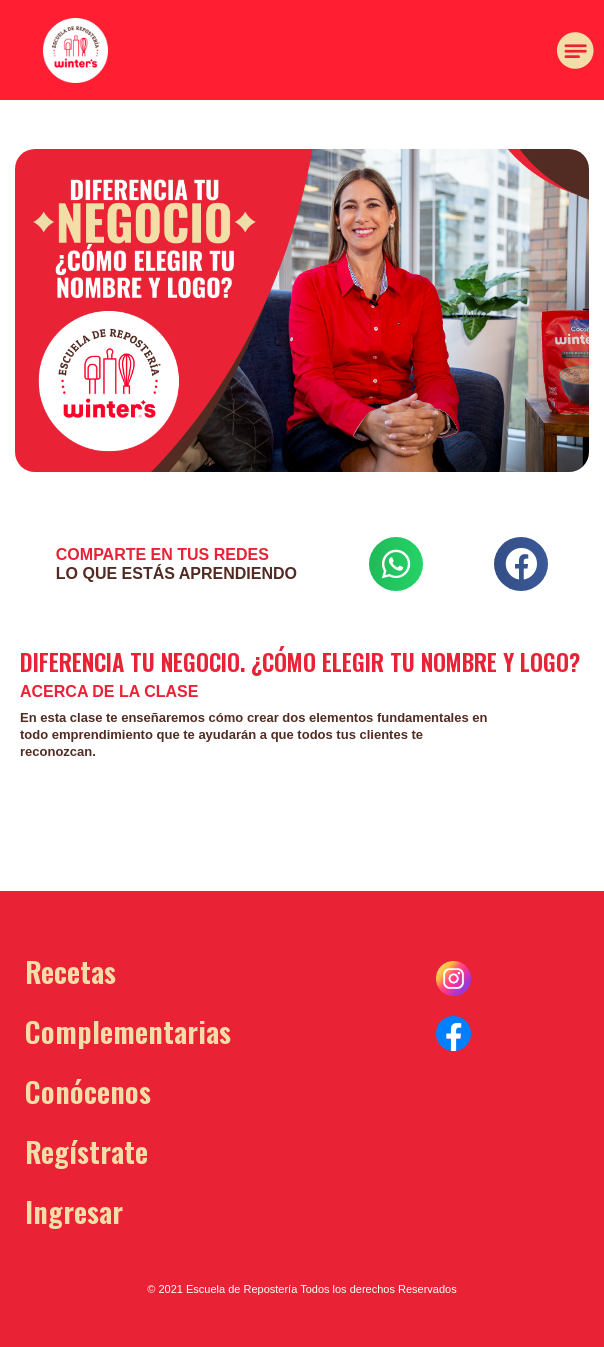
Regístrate (86, 1150)
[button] (132, 124)
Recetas (70, 970)
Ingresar (74, 1210)
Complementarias (128, 1030)
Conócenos (88, 1090)
